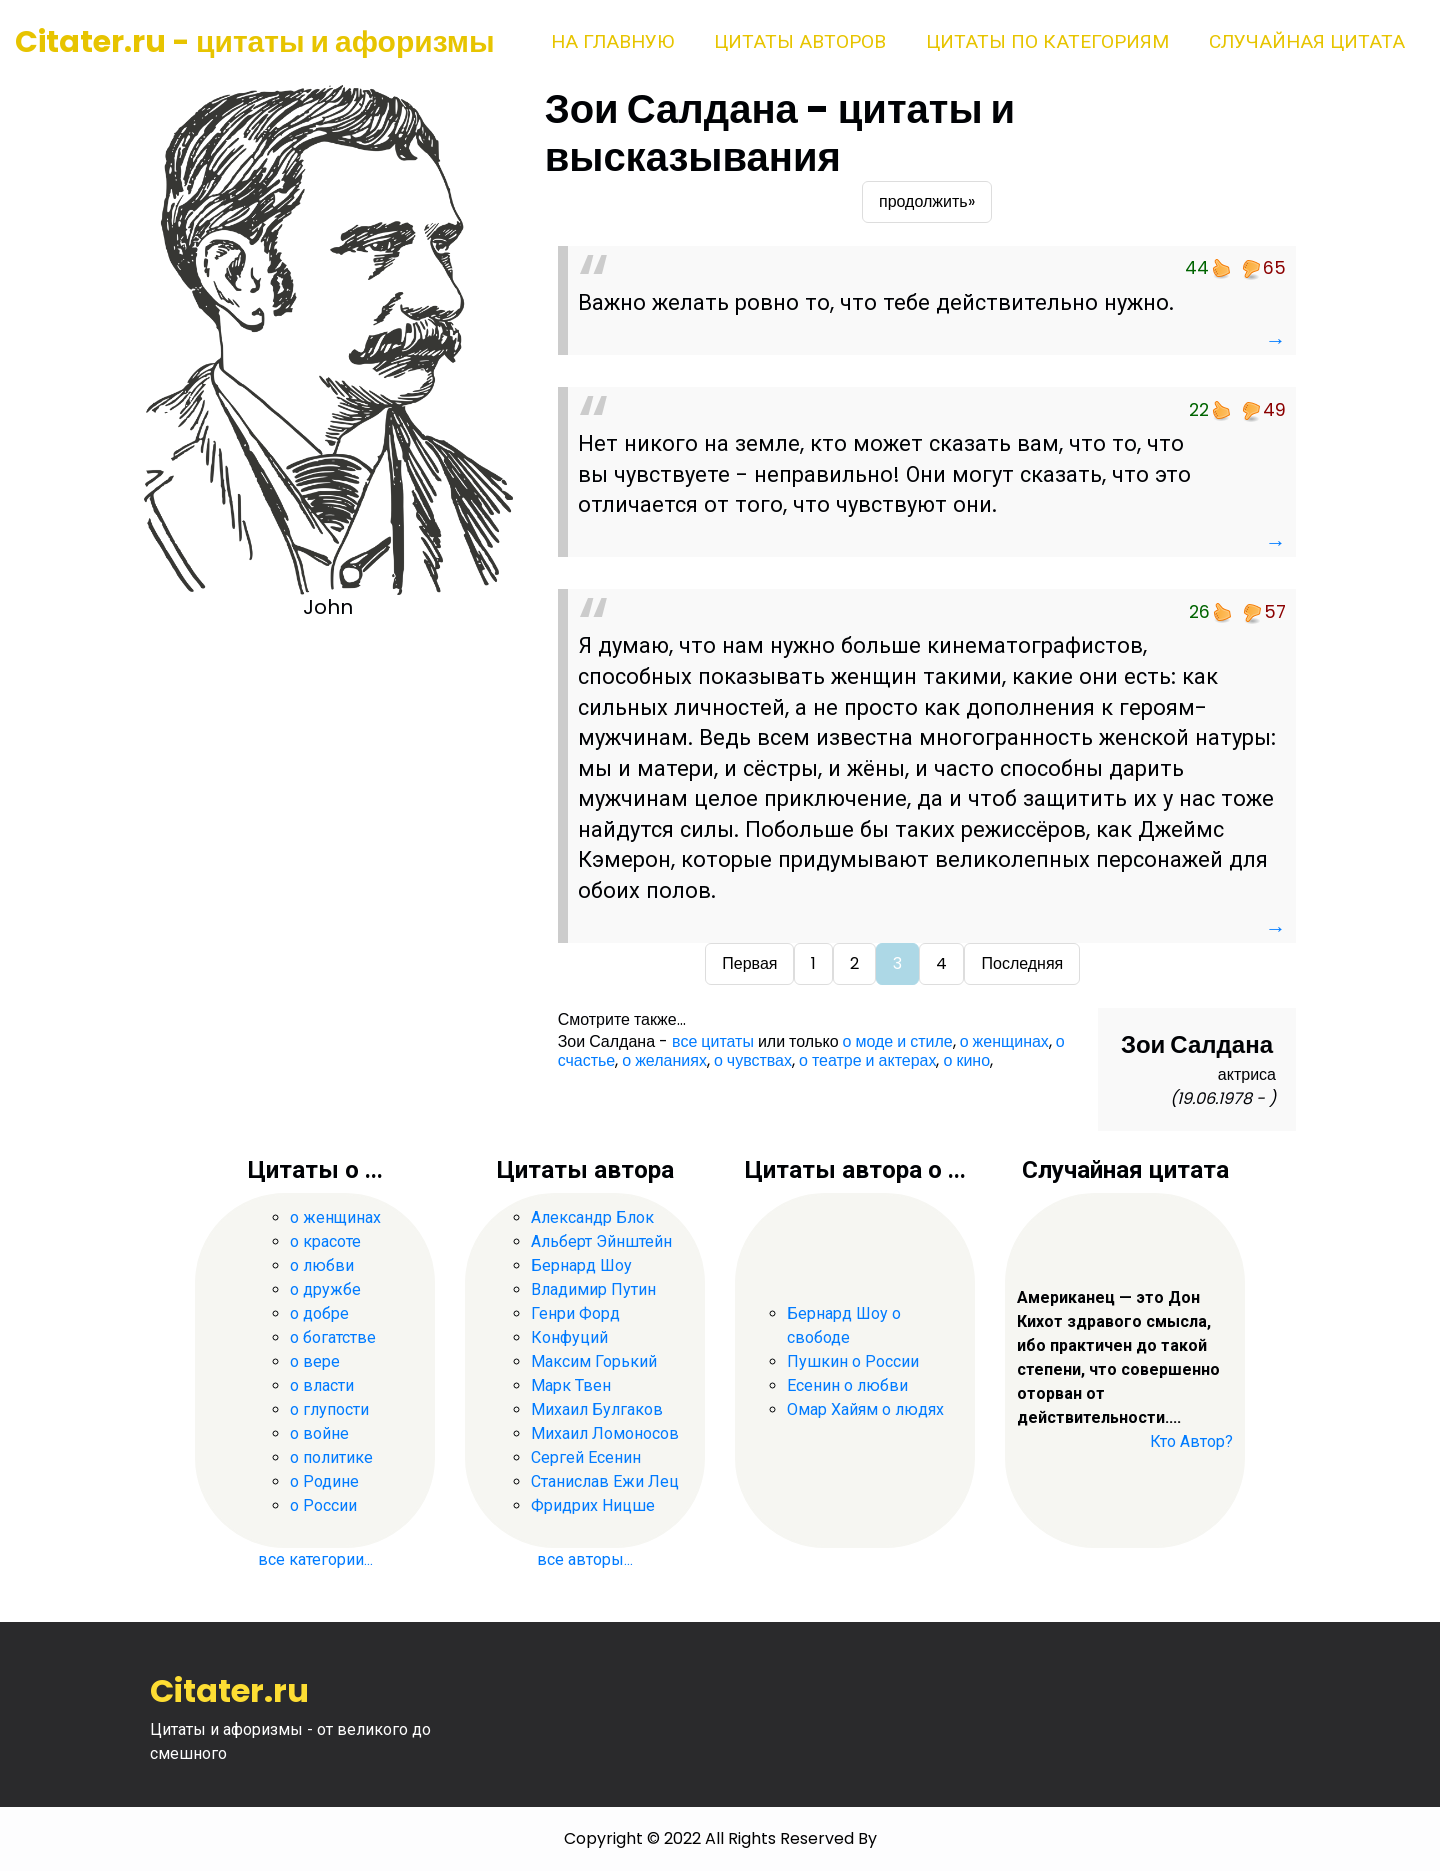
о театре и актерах (867, 1060)
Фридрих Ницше (593, 1505)
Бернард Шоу (581, 1265)
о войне (319, 1433)
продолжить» (927, 201)
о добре (319, 1313)
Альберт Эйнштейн (601, 1241)
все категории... (315, 1559)
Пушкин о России (853, 1361)
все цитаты (713, 1041)
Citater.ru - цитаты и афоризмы (255, 42)
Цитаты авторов (800, 41)
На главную (612, 41)
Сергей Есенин (586, 1457)
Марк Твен (571, 1385)
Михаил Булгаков (597, 1409)
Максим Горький (594, 1361)
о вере (315, 1361)
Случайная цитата (1307, 41)
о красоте (325, 1241)
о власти (322, 1385)
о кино (966, 1060)
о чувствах (753, 1060)
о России (323, 1505)
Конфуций (569, 1337)
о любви (322, 1265)
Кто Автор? (1191, 1441)
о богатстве (333, 1337)
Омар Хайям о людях (865, 1409)
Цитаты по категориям (1047, 41)
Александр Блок (592, 1217)
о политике (331, 1457)
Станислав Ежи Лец (605, 1481)
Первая (749, 963)
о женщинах (1004, 1041)
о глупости (329, 1409)
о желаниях (664, 1060)
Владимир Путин (593, 1289)
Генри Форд (575, 1313)
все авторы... (585, 1559)
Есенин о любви (847, 1385)
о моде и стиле (898, 1041)
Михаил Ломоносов (605, 1433)
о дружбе (325, 1289)
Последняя (1022, 963)
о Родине (324, 1481)
